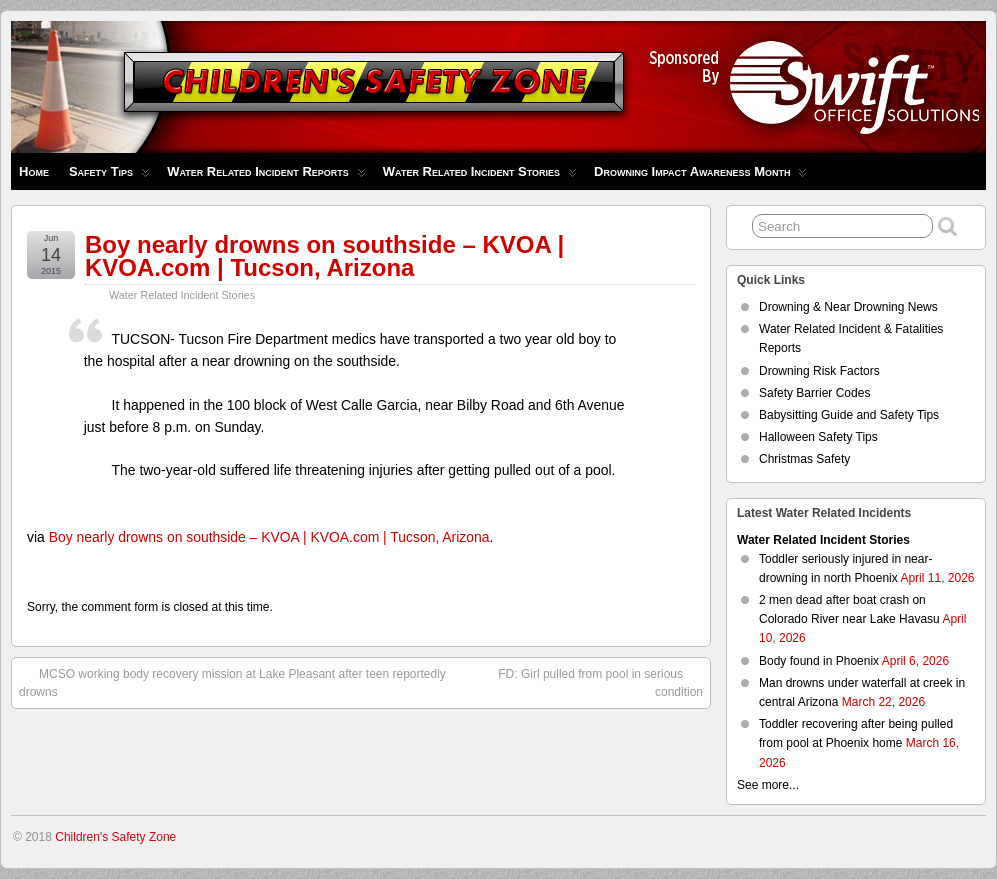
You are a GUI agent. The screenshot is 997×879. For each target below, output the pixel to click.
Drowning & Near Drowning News (848, 307)
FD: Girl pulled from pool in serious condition (600, 682)
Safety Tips (109, 176)
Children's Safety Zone (115, 837)
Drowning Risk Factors (819, 371)
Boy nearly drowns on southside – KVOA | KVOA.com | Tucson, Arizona (324, 256)
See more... (768, 785)
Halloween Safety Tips (818, 437)
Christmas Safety (804, 459)
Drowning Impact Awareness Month (700, 176)
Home (34, 171)
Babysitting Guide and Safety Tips (849, 415)
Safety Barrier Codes (814, 393)
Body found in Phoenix (819, 661)
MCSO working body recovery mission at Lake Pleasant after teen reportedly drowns (232, 682)
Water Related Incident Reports (266, 176)
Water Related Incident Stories (480, 176)
